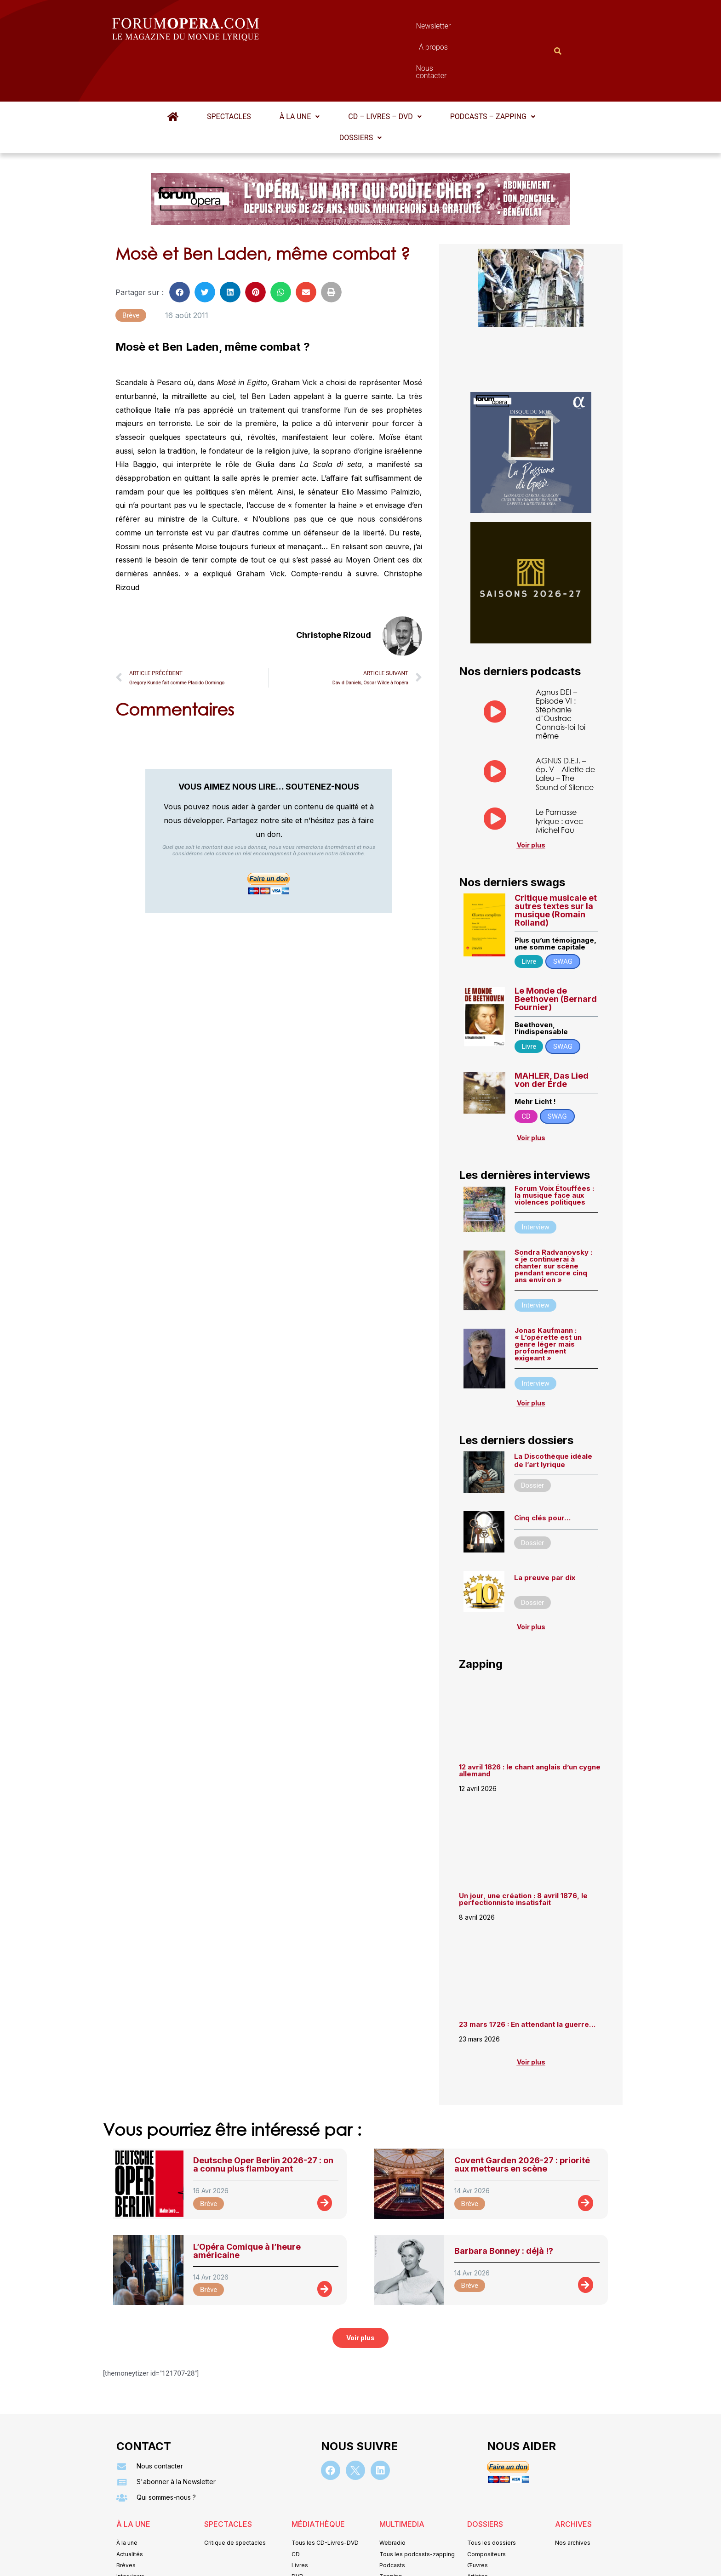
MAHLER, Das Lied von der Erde (552, 1035)
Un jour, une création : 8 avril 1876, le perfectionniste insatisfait (523, 1854)
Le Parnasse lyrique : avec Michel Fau (559, 775)
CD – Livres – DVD (384, 71)
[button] (300, 71)
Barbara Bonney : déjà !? (503, 2206)
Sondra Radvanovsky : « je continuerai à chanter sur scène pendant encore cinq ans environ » (553, 1221)
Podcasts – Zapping (492, 71)
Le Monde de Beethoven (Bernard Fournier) (556, 954)
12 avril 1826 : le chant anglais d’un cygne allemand (530, 1725)
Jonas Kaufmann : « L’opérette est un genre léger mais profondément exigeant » (548, 1299)
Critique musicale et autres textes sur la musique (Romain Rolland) (556, 865)
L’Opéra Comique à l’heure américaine (247, 2206)
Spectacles (229, 71)
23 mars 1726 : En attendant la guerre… (527, 1979)
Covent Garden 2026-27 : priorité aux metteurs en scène (522, 2119)
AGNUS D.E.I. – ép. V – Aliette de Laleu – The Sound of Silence (565, 729)
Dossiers (360, 92)
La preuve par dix (544, 1532)
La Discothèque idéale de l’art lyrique (553, 1415)
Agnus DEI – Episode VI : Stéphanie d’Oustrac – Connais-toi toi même (560, 669)
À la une (300, 71)
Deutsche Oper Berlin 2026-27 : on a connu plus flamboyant (263, 2119)
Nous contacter (464, 28)
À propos (401, 28)
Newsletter (346, 28)
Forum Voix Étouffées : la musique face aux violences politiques (554, 1150)
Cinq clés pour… (542, 1472)
